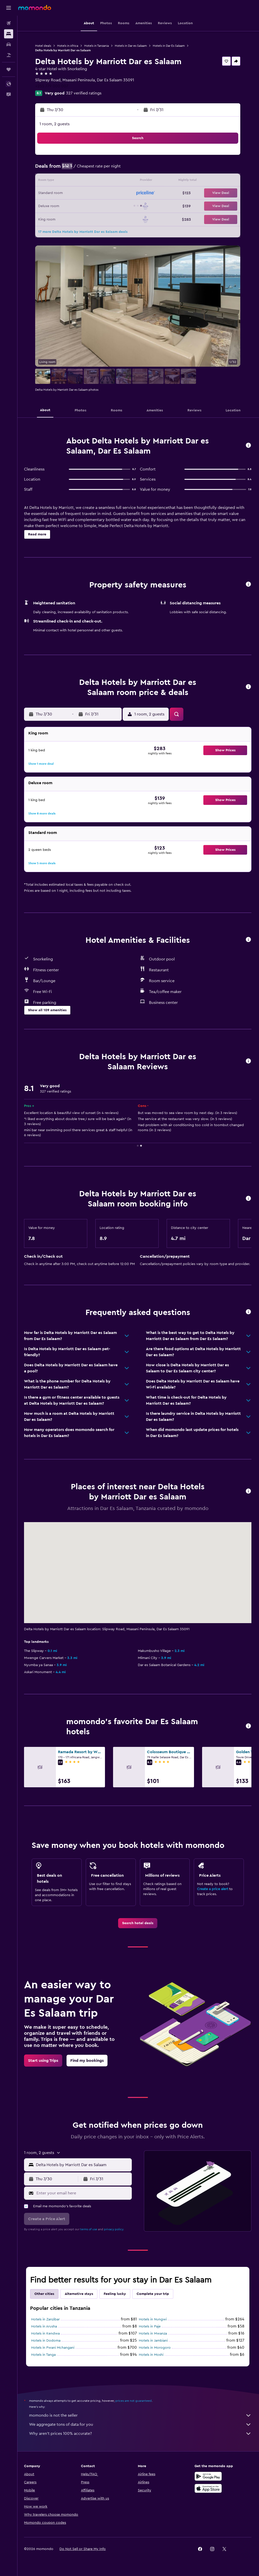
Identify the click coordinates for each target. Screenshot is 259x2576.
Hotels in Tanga (44, 2355)
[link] (138, 1923)
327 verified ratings (84, 93)
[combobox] (83, 2164)
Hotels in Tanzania (97, 45)
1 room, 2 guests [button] (55, 124)
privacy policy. (115, 2229)
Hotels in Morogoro (155, 2347)
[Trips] (8, 69)
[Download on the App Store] (208, 2488)
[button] (8, 7)
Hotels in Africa (68, 45)
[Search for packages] (8, 55)
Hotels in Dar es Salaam (132, 45)
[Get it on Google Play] (208, 2476)
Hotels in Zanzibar (46, 2319)
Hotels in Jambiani (153, 2340)
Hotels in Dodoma (46, 2340)
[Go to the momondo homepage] (34, 7)
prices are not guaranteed (134, 2400)
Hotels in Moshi (151, 2355)
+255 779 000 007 (52, 86)
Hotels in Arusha (45, 2326)
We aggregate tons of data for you (140, 2424)
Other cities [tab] (45, 2294)
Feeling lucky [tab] (116, 2294)
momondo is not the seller (140, 2415)
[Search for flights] (8, 23)
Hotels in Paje (150, 2326)
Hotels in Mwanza (153, 2333)
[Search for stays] (8, 34)
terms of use (89, 2229)
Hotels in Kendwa (46, 2333)
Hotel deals (44, 45)
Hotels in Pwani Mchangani (53, 2347)
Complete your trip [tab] (154, 2294)
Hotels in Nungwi (153, 2319)
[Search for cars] (8, 44)
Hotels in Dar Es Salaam (170, 45)
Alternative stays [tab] (80, 2294)
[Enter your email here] (83, 2193)
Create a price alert (212, 1889)
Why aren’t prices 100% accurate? (140, 2434)
